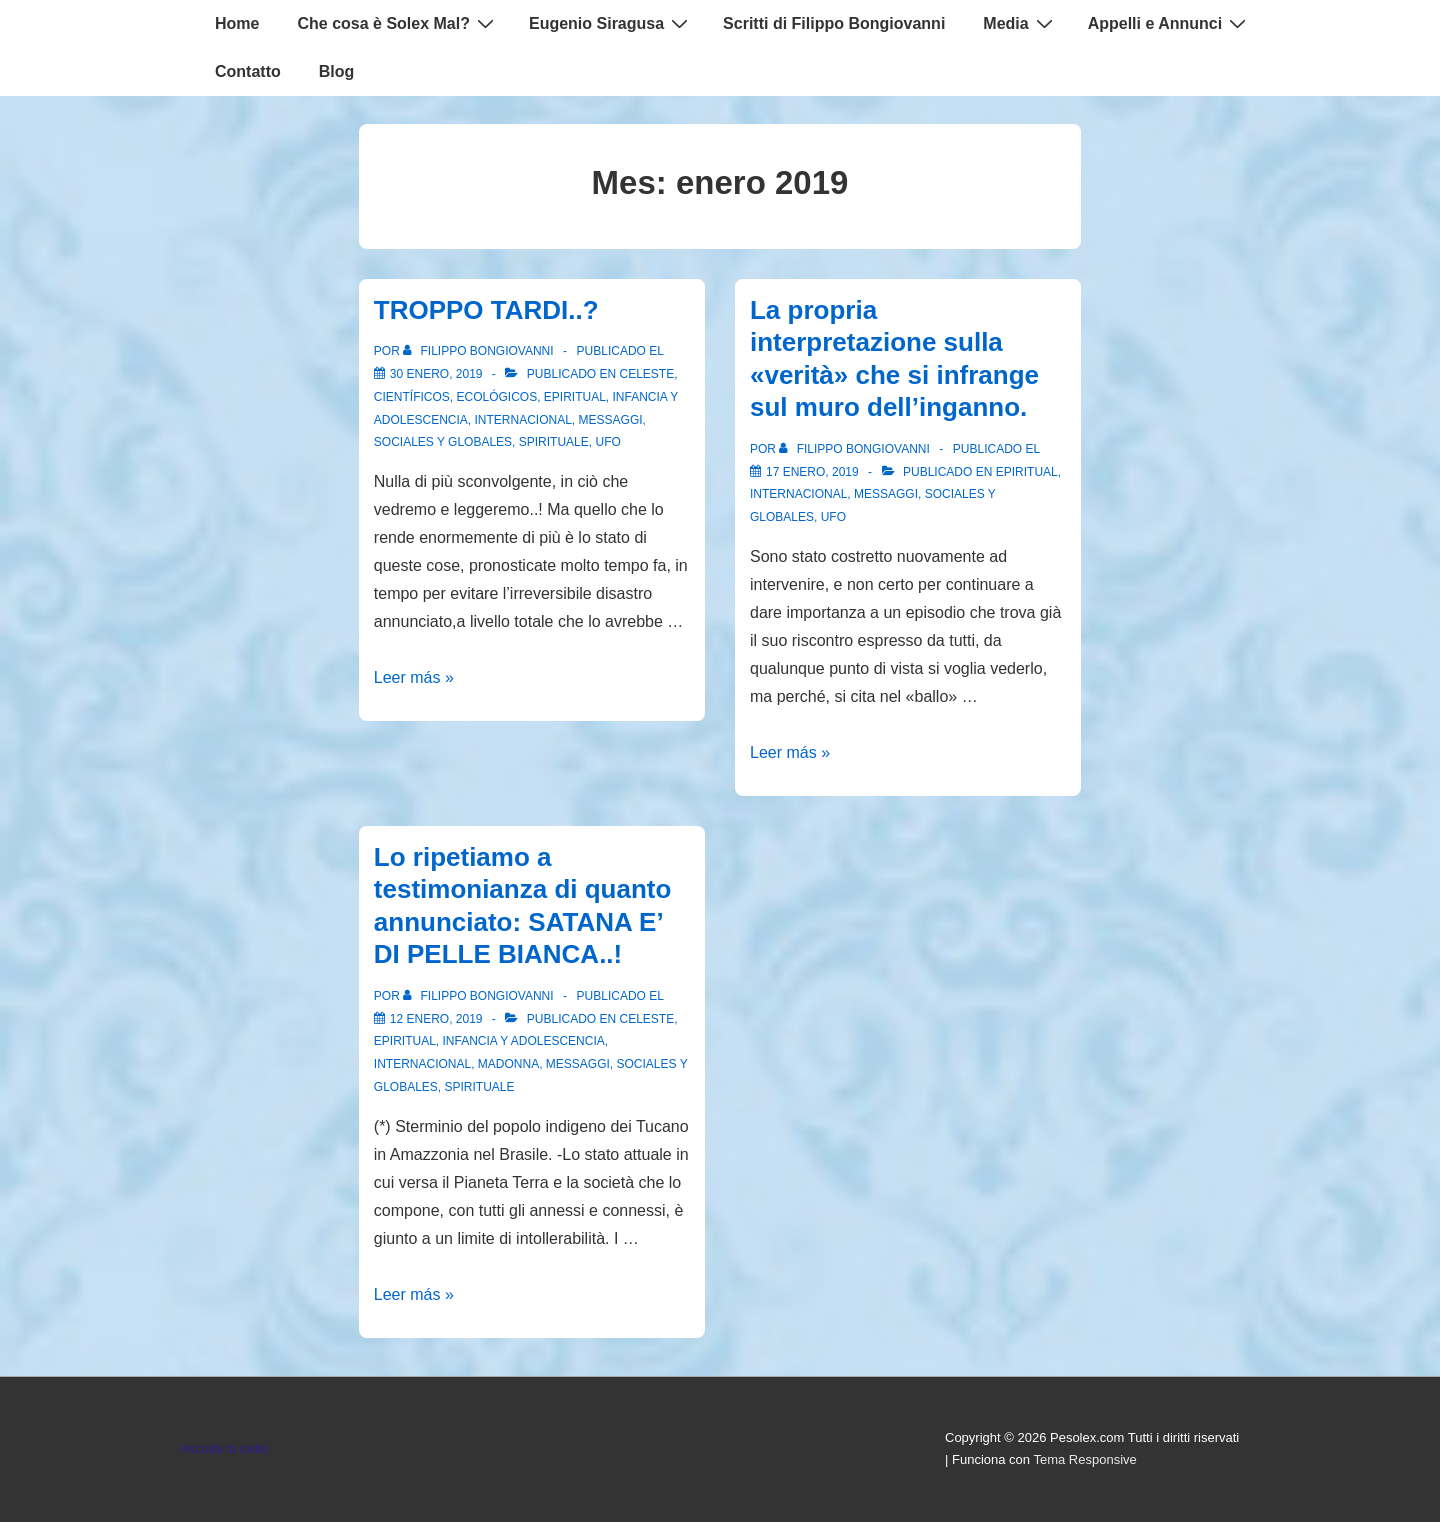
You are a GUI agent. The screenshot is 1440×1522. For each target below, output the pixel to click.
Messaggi (611, 420)
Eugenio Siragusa (611, 23)
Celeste (647, 374)
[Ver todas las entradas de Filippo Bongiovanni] (480, 351)
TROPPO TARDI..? (486, 310)
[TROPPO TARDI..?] (436, 374)
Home (237, 23)
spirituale (554, 442)
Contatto (248, 71)
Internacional (523, 420)
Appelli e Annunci (1170, 23)
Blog (337, 71)
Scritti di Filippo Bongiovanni (834, 23)
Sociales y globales (443, 442)
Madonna (508, 1064)
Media (1020, 23)
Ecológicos (496, 397)
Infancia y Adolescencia (523, 1041)
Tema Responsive (1084, 1459)
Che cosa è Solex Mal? (398, 23)
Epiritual (575, 397)
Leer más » (414, 677)
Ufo (607, 442)
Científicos (412, 397)
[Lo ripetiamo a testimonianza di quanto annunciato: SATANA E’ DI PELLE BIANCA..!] (436, 1019)
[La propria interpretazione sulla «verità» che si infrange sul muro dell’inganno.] (812, 472)
